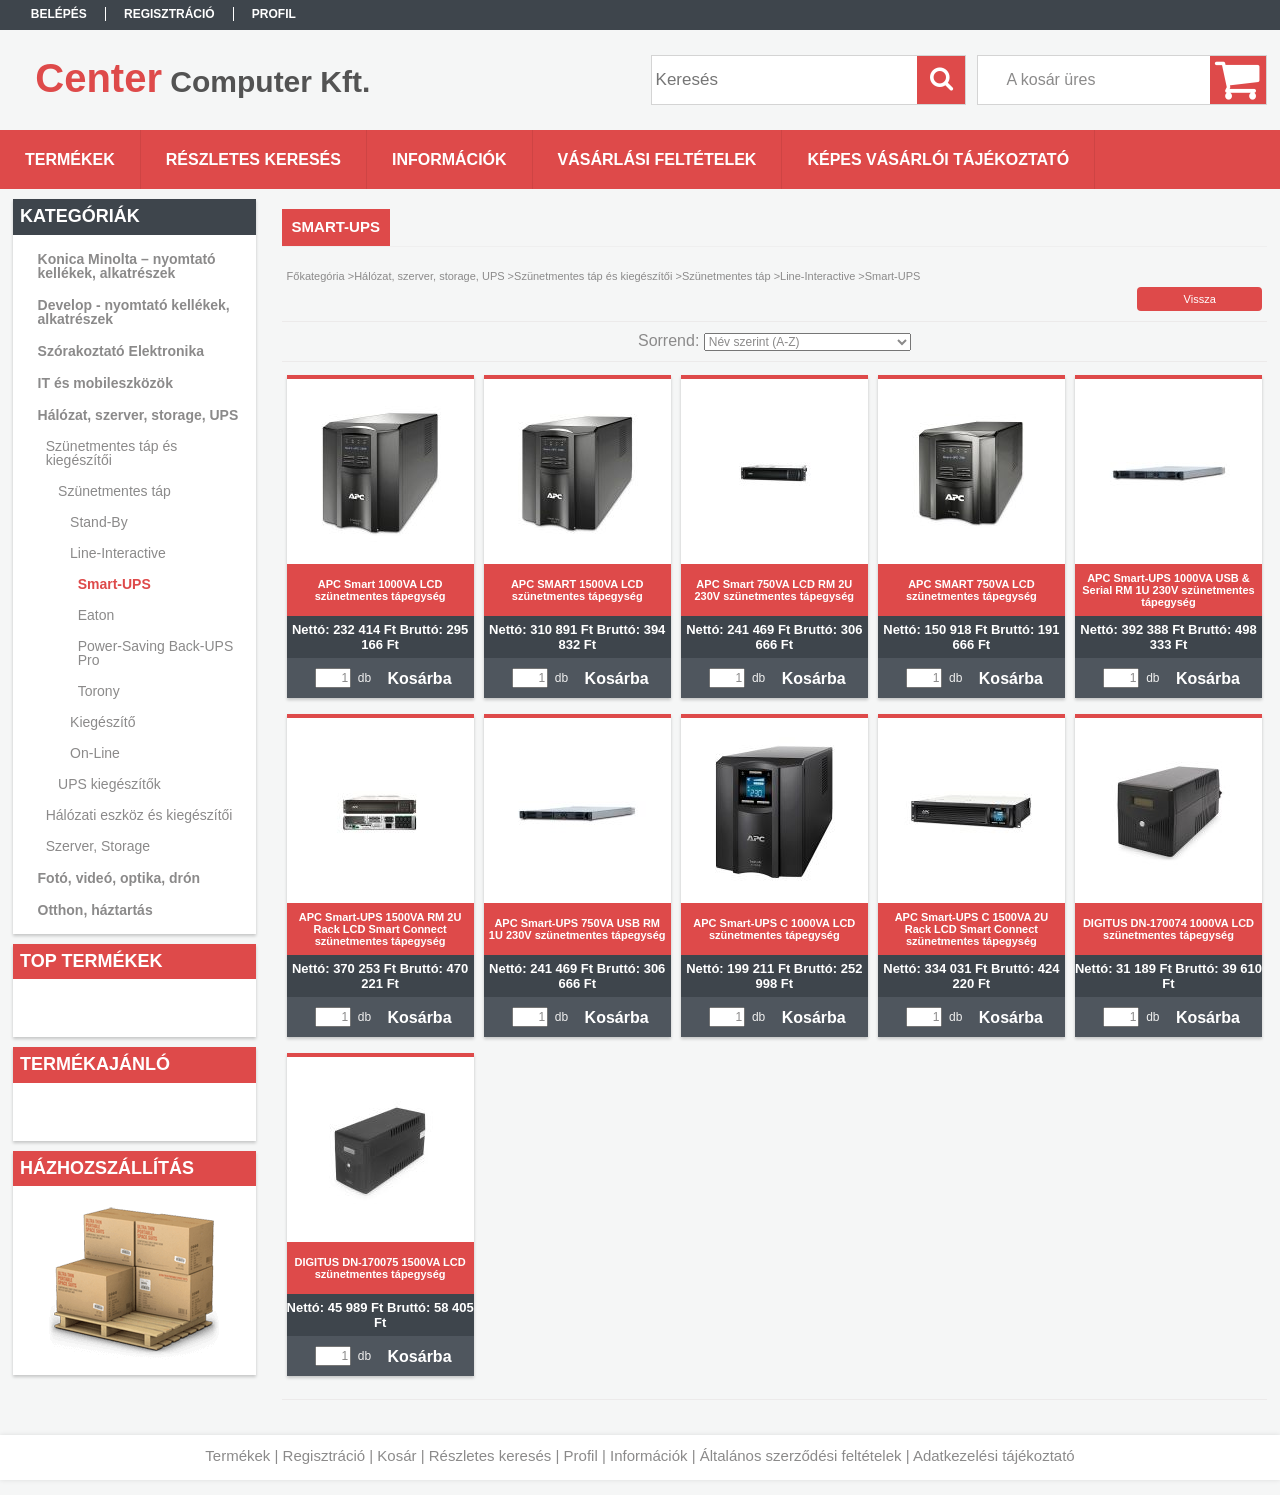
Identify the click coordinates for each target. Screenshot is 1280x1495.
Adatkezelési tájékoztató (994, 1455)
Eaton (96, 615)
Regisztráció (324, 1455)
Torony (99, 691)
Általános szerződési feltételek (801, 1455)
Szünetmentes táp (726, 276)
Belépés (59, 14)
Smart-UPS (114, 584)
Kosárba (420, 678)
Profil (581, 1455)
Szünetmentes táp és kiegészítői (593, 276)
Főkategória (316, 276)
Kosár (396, 1455)
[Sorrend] (807, 342)
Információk (649, 1455)
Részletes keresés (490, 1455)
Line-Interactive (817, 276)
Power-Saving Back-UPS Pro (156, 653)
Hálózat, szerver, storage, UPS (429, 276)
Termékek (237, 1455)
